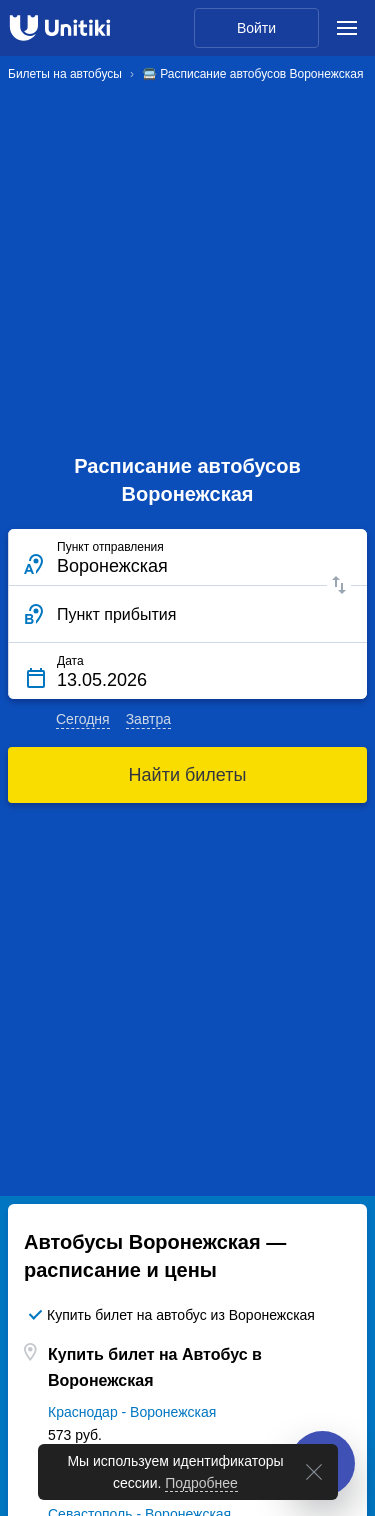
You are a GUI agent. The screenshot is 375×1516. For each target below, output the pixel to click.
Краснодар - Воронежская (132, 1412)
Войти (256, 28)
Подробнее (201, 1485)
